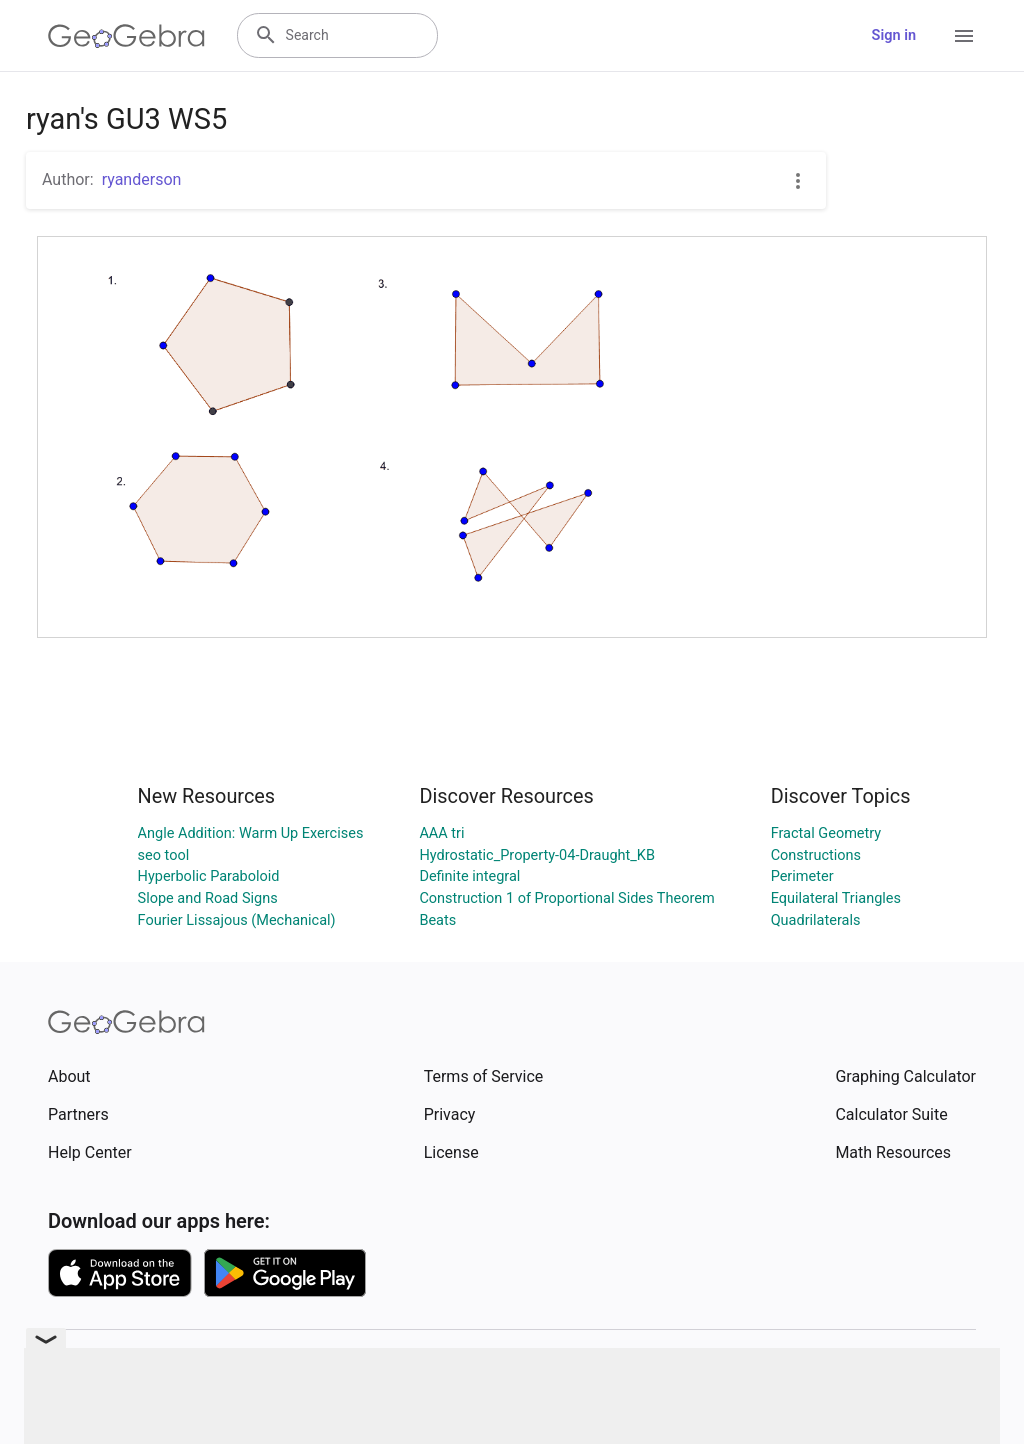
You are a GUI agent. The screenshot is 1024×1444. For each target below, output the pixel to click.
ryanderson (142, 179)
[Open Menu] (964, 36)
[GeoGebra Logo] (126, 36)
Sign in (894, 35)
